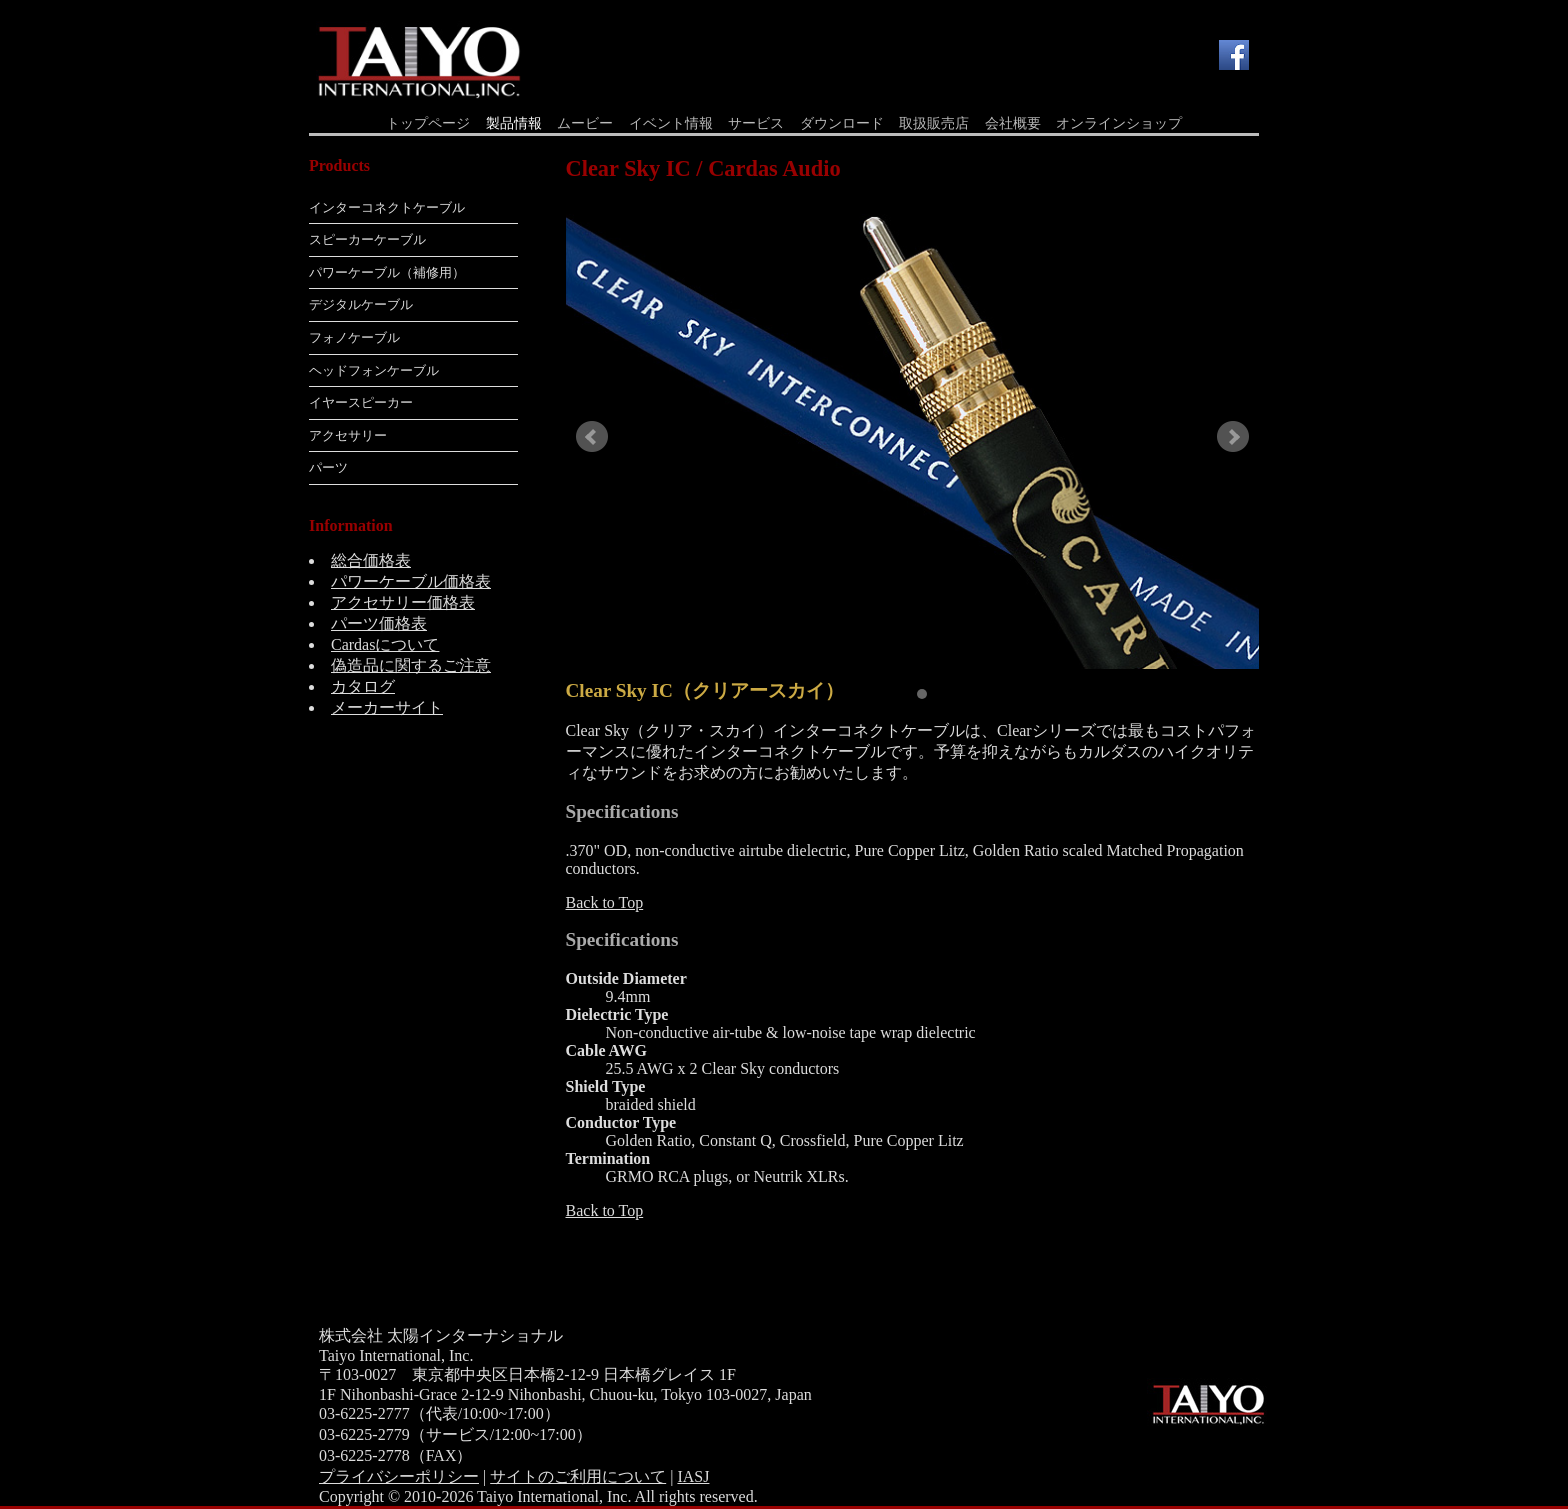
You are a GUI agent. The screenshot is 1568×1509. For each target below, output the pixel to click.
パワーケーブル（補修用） (387, 272)
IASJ (693, 1476)
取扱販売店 (934, 123)
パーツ (328, 467)
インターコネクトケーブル (387, 207)
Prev (592, 437)
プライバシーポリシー (399, 1476)
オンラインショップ (1119, 123)
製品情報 (514, 123)
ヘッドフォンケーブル (374, 370)
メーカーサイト (387, 707)
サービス (756, 123)
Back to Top (605, 902)
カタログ (363, 686)
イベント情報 (671, 123)
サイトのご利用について (578, 1476)
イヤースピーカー (361, 402)
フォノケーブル (354, 337)
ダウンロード (842, 123)
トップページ (428, 123)
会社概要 (1013, 123)
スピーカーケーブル (367, 239)
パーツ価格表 (379, 623)
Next (1233, 437)
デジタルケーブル (361, 304)
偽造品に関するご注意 (411, 665)
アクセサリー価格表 (403, 602)
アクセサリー (348, 435)
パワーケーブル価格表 (411, 581)
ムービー (585, 123)
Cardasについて (385, 644)
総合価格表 (371, 560)
